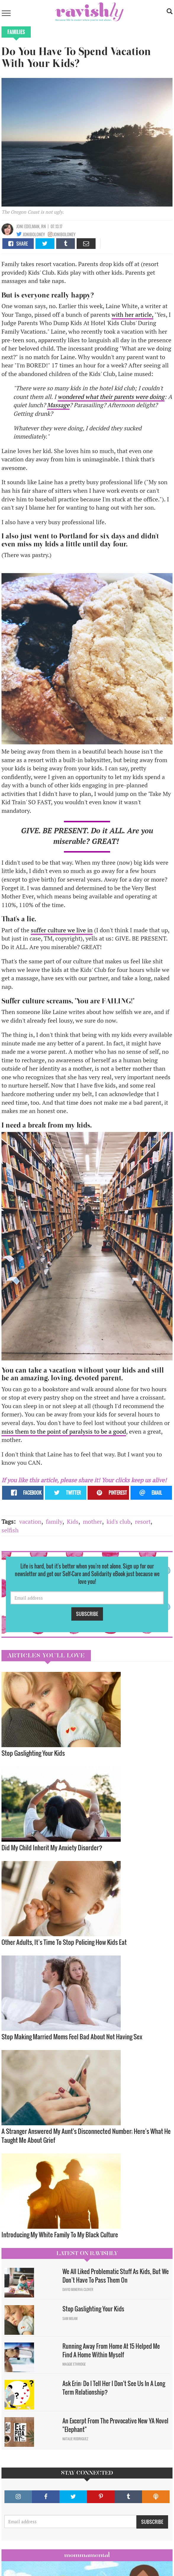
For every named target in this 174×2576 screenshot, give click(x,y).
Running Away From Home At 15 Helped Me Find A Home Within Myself (111, 2350)
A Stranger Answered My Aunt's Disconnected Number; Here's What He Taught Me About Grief (86, 2135)
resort (143, 1522)
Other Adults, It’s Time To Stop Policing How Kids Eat (64, 1942)
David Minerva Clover (77, 2289)
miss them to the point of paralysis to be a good (63, 1431)
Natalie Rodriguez (75, 2438)
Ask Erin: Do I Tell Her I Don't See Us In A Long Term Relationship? (113, 2387)
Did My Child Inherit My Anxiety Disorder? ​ (52, 1847)
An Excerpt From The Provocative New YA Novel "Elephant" (115, 2425)
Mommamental (87, 2555)
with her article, (132, 315)
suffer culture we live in (62, 930)
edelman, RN (35, 226)
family (54, 1522)
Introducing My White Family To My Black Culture (59, 2234)
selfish (10, 1530)
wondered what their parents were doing (111, 397)
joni (19, 226)
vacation (30, 1522)
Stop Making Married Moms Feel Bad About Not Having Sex (71, 2036)
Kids (72, 1522)
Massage (58, 405)
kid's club (118, 1522)
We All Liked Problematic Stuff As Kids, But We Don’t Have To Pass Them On (115, 2275)
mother (92, 1522)
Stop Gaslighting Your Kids (33, 1753)
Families (16, 32)
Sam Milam (70, 2318)
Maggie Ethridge (74, 2364)
